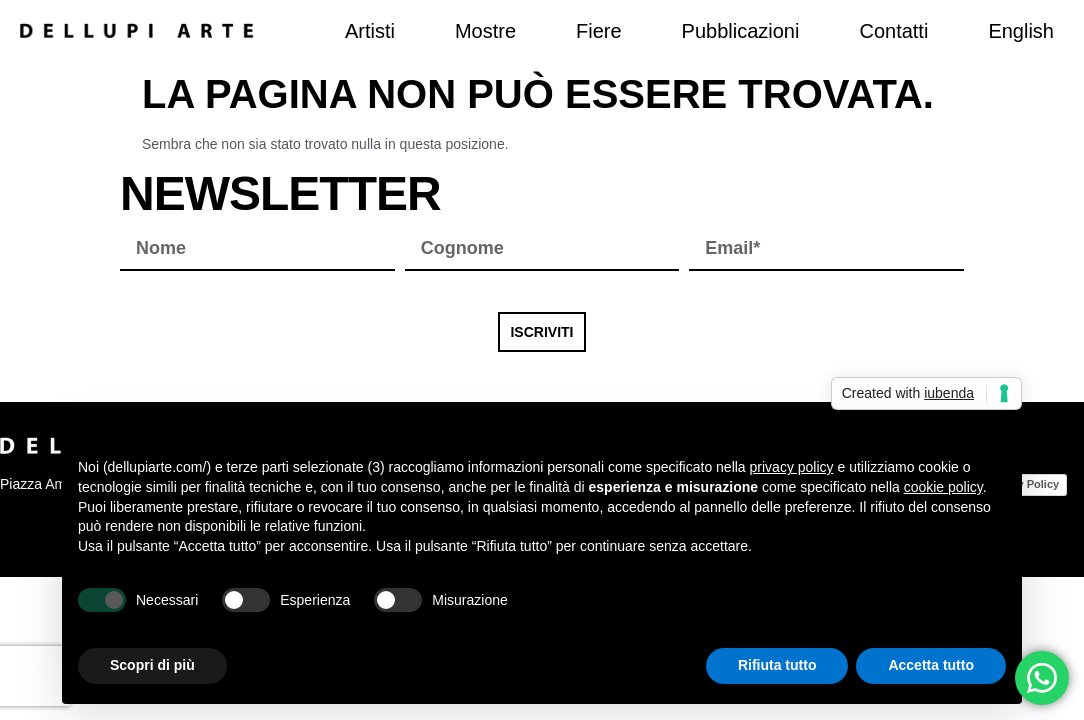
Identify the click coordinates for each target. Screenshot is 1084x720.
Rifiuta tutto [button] (777, 665)
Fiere (599, 31)
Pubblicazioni (741, 31)
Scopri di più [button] (152, 665)
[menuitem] (1021, 31)
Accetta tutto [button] (931, 665)
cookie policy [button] (943, 487)
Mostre (485, 31)
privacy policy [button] (792, 467)
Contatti (893, 31)
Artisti (370, 31)
